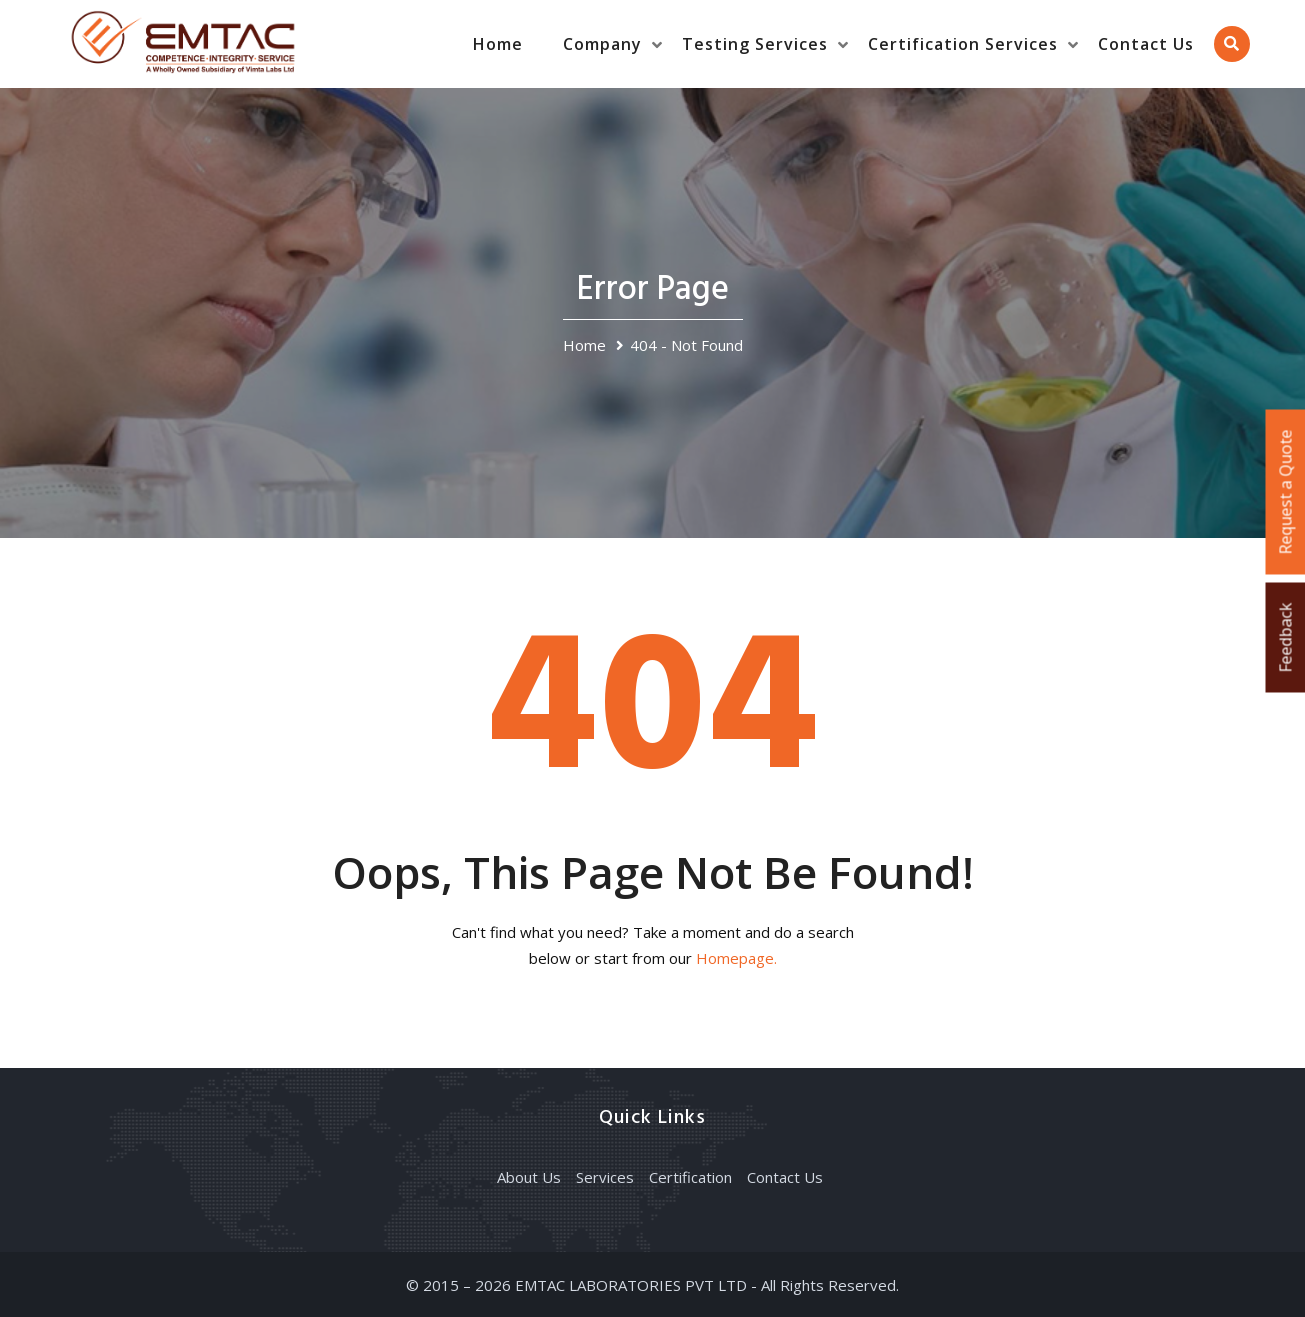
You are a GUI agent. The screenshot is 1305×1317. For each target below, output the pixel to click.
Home (498, 44)
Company (602, 44)
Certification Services (963, 44)
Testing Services (755, 44)
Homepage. (736, 958)
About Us (529, 1177)
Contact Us (1146, 44)
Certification (690, 1177)
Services (605, 1177)
